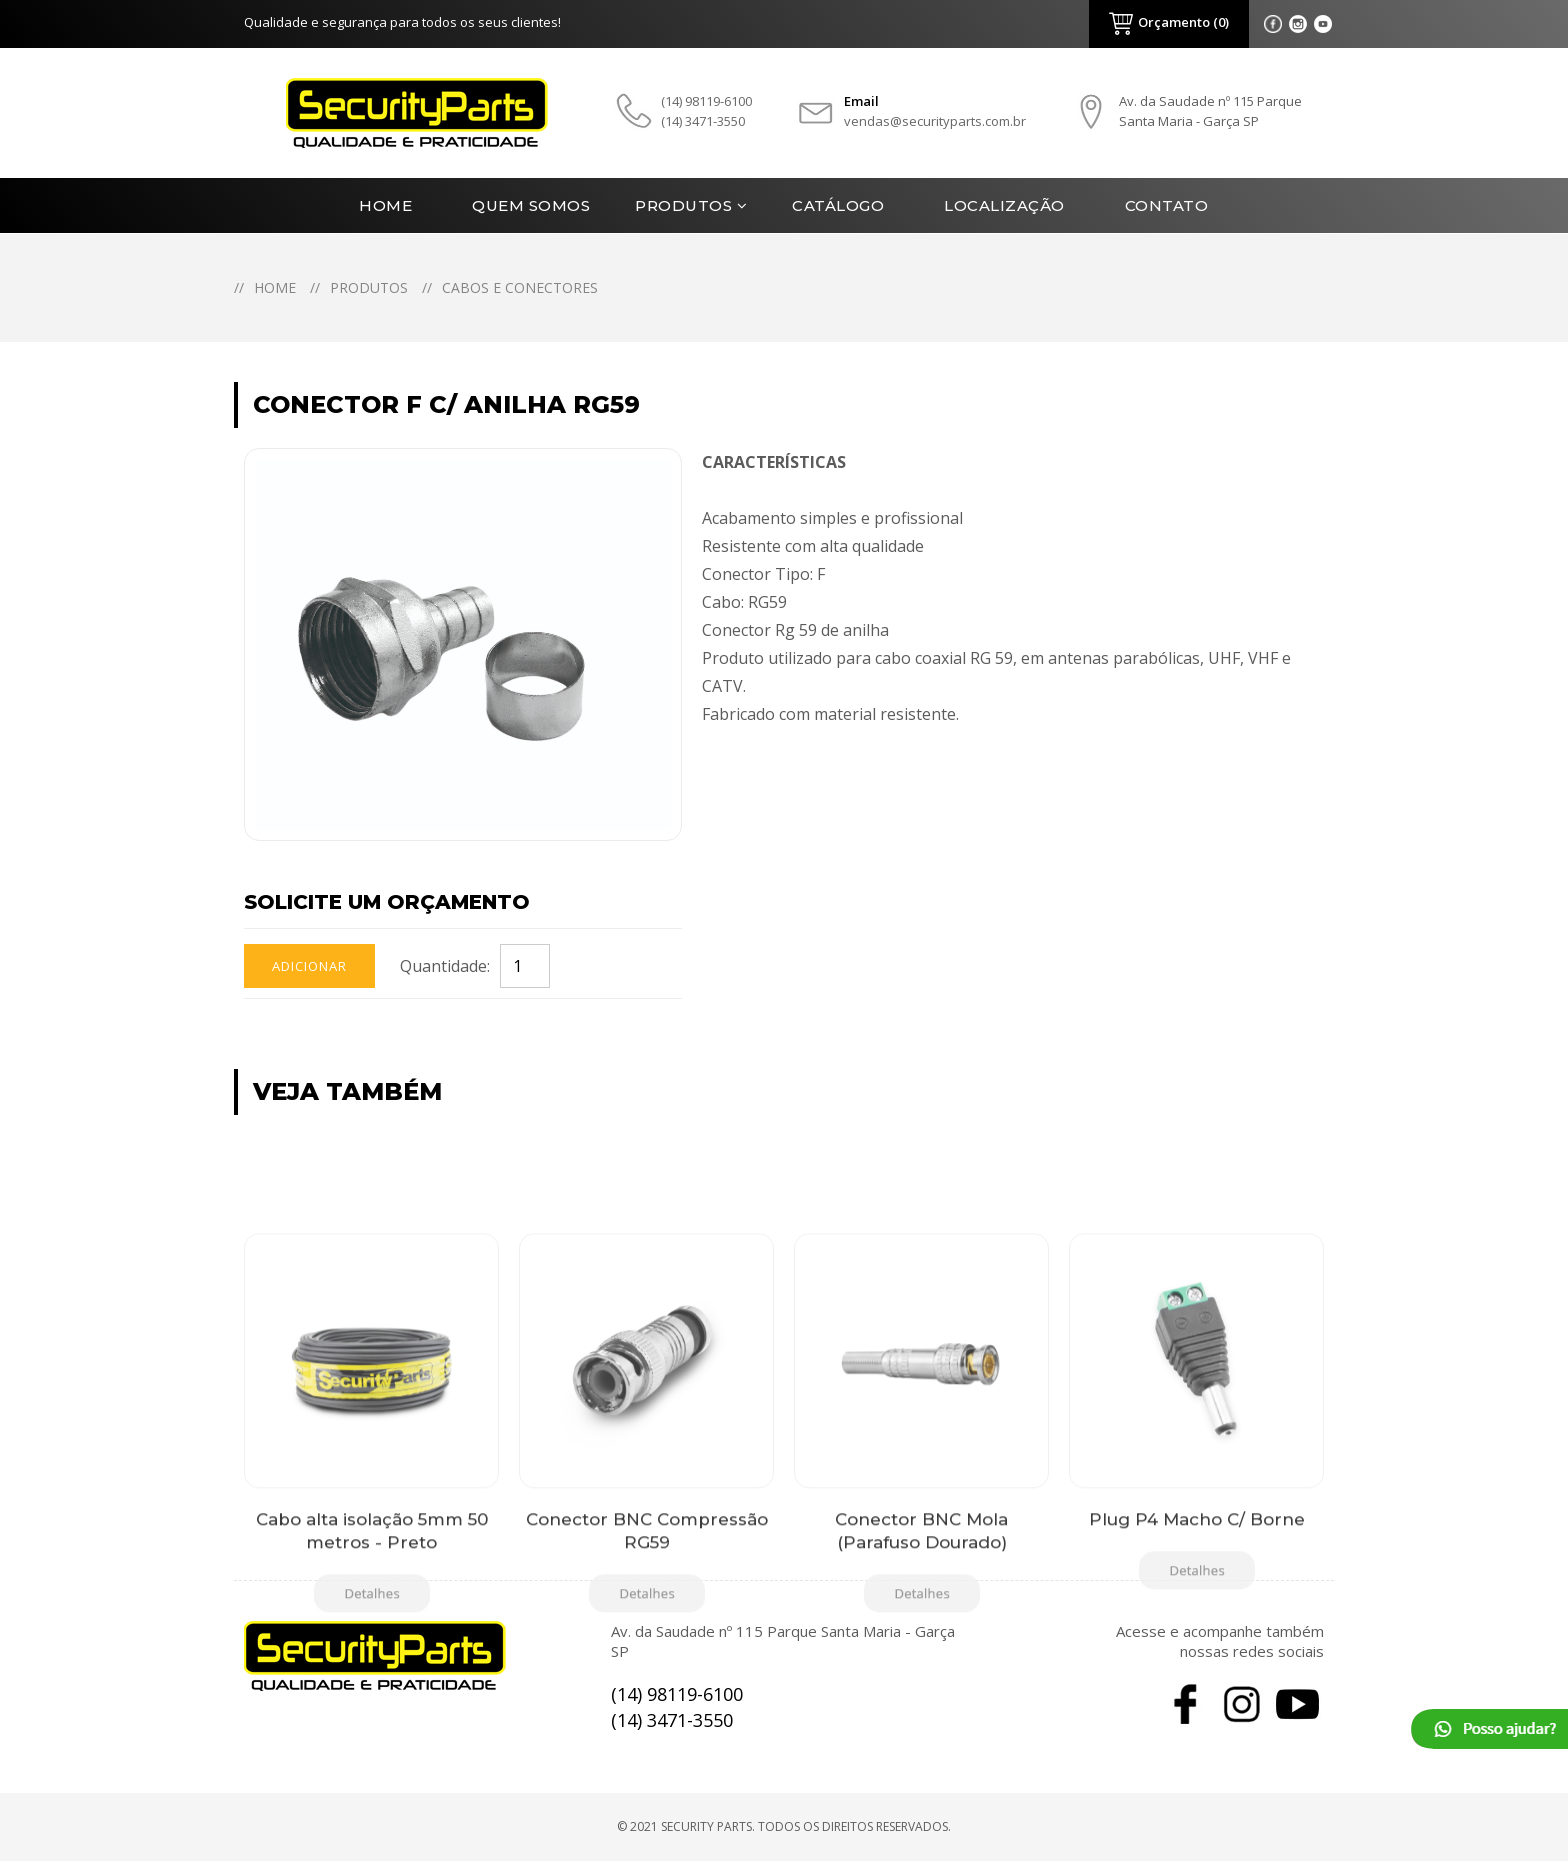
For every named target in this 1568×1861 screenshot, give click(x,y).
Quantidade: (445, 966)
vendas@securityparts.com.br (935, 121)
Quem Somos (531, 205)
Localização (1004, 205)
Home (385, 205)
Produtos (683, 205)
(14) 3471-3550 (703, 121)
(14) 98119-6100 (706, 101)
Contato (1167, 205)
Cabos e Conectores (520, 287)
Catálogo (838, 205)
